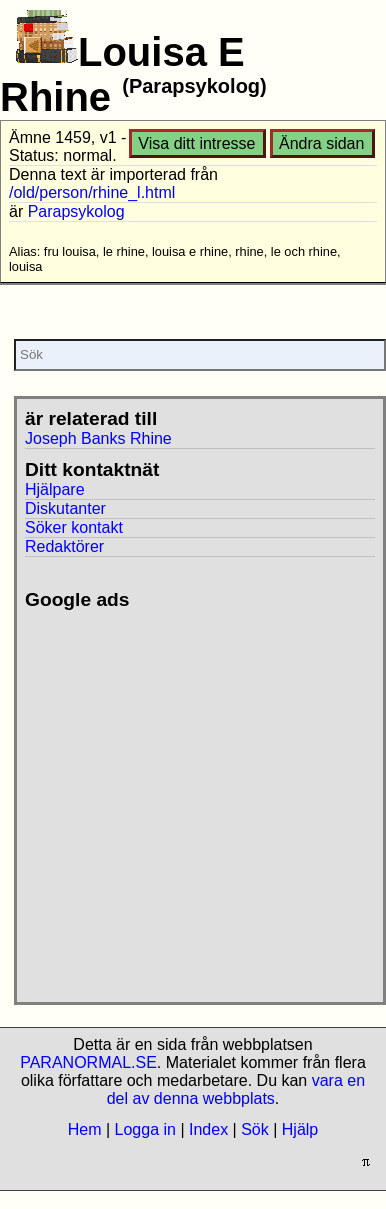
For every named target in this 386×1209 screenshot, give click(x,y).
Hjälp (300, 1129)
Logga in (145, 1129)
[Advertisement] (187, 798)
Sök (255, 1129)
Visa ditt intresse (196, 143)
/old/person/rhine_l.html (92, 192)
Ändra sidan (321, 143)
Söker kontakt (74, 527)
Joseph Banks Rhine (98, 438)
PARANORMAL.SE (88, 1062)
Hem (85, 1129)
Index (208, 1129)
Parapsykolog (76, 211)
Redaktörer (64, 546)
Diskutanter (65, 508)
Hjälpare (55, 489)
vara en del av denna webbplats (236, 1089)
